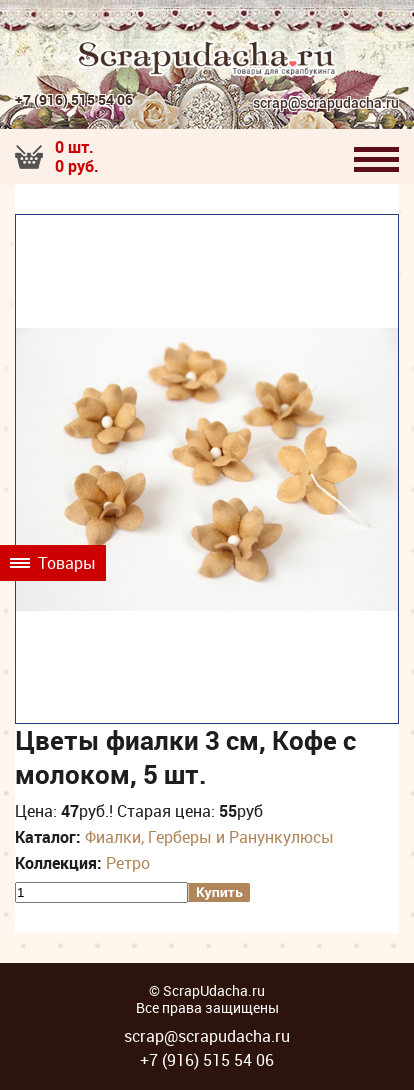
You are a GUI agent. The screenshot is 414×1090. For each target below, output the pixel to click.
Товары (53, 563)
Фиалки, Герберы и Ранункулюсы (209, 837)
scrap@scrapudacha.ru (326, 103)
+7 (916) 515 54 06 (74, 99)
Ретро (128, 863)
